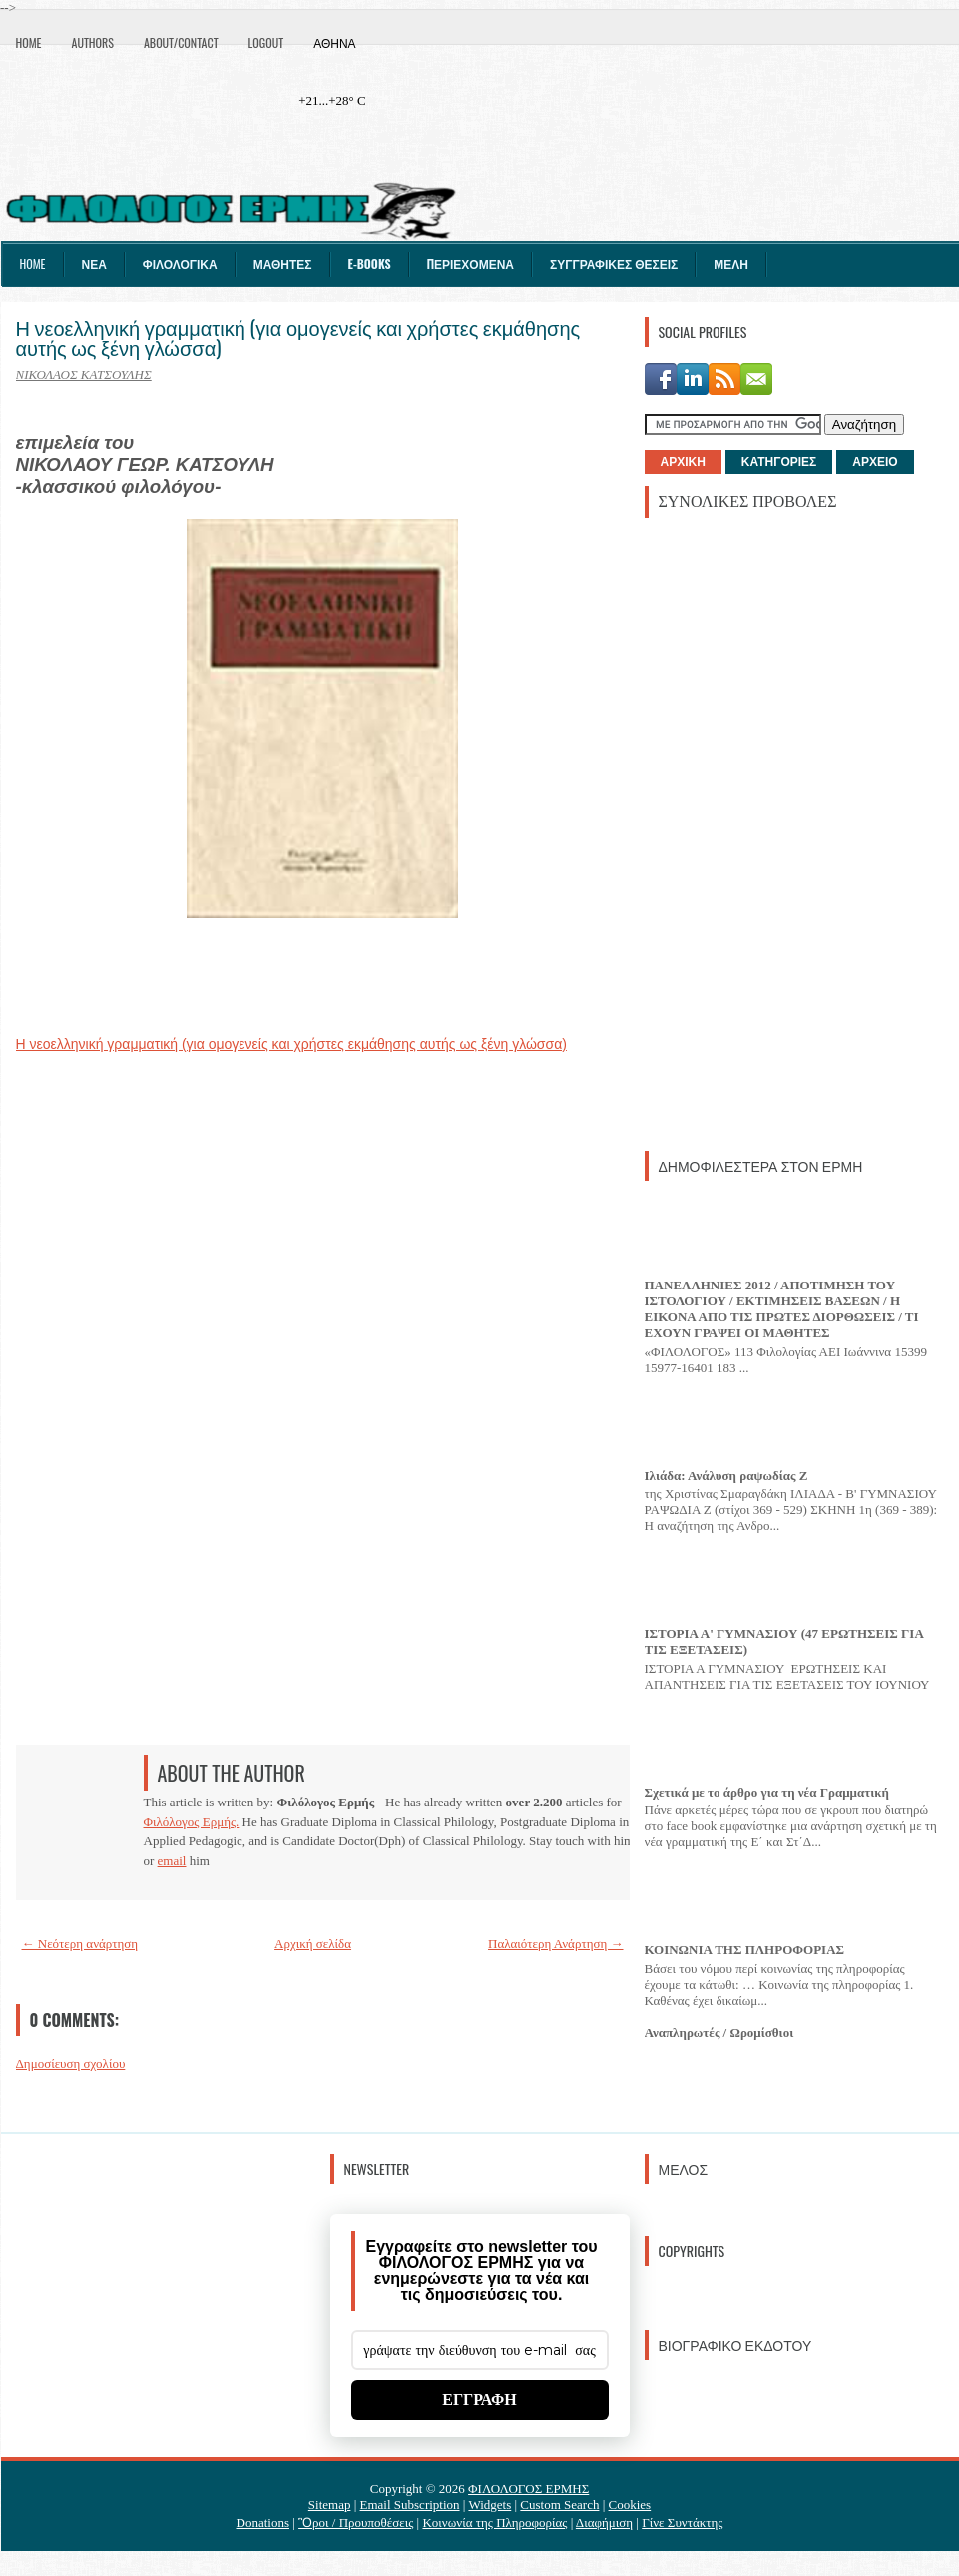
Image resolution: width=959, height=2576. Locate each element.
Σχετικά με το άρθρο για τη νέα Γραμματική (767, 1792)
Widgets (489, 2504)
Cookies (630, 2504)
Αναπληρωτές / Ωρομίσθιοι (719, 2032)
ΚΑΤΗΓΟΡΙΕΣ (778, 462)
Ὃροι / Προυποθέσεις (355, 2522)
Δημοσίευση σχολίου (71, 2063)
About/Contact (181, 42)
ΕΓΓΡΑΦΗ (479, 2399)
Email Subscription (410, 2504)
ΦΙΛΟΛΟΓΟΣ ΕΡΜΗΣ (528, 2488)
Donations (263, 2522)
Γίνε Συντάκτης (682, 2522)
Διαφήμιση (604, 2522)
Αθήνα (334, 42)
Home (29, 42)
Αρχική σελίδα (312, 1943)
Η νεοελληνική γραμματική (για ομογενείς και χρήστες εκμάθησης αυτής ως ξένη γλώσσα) (298, 337)
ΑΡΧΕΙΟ (874, 462)
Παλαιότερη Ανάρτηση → (556, 1943)
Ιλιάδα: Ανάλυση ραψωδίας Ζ (726, 1475)
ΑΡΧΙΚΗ (683, 462)
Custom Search (559, 2504)
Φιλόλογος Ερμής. (192, 1821)
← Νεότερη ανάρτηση (80, 1943)
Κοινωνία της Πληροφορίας (494, 2522)
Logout (266, 42)
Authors (93, 42)
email (172, 1860)
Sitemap (329, 2504)
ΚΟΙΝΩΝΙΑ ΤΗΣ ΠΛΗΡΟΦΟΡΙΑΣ (745, 1949)
